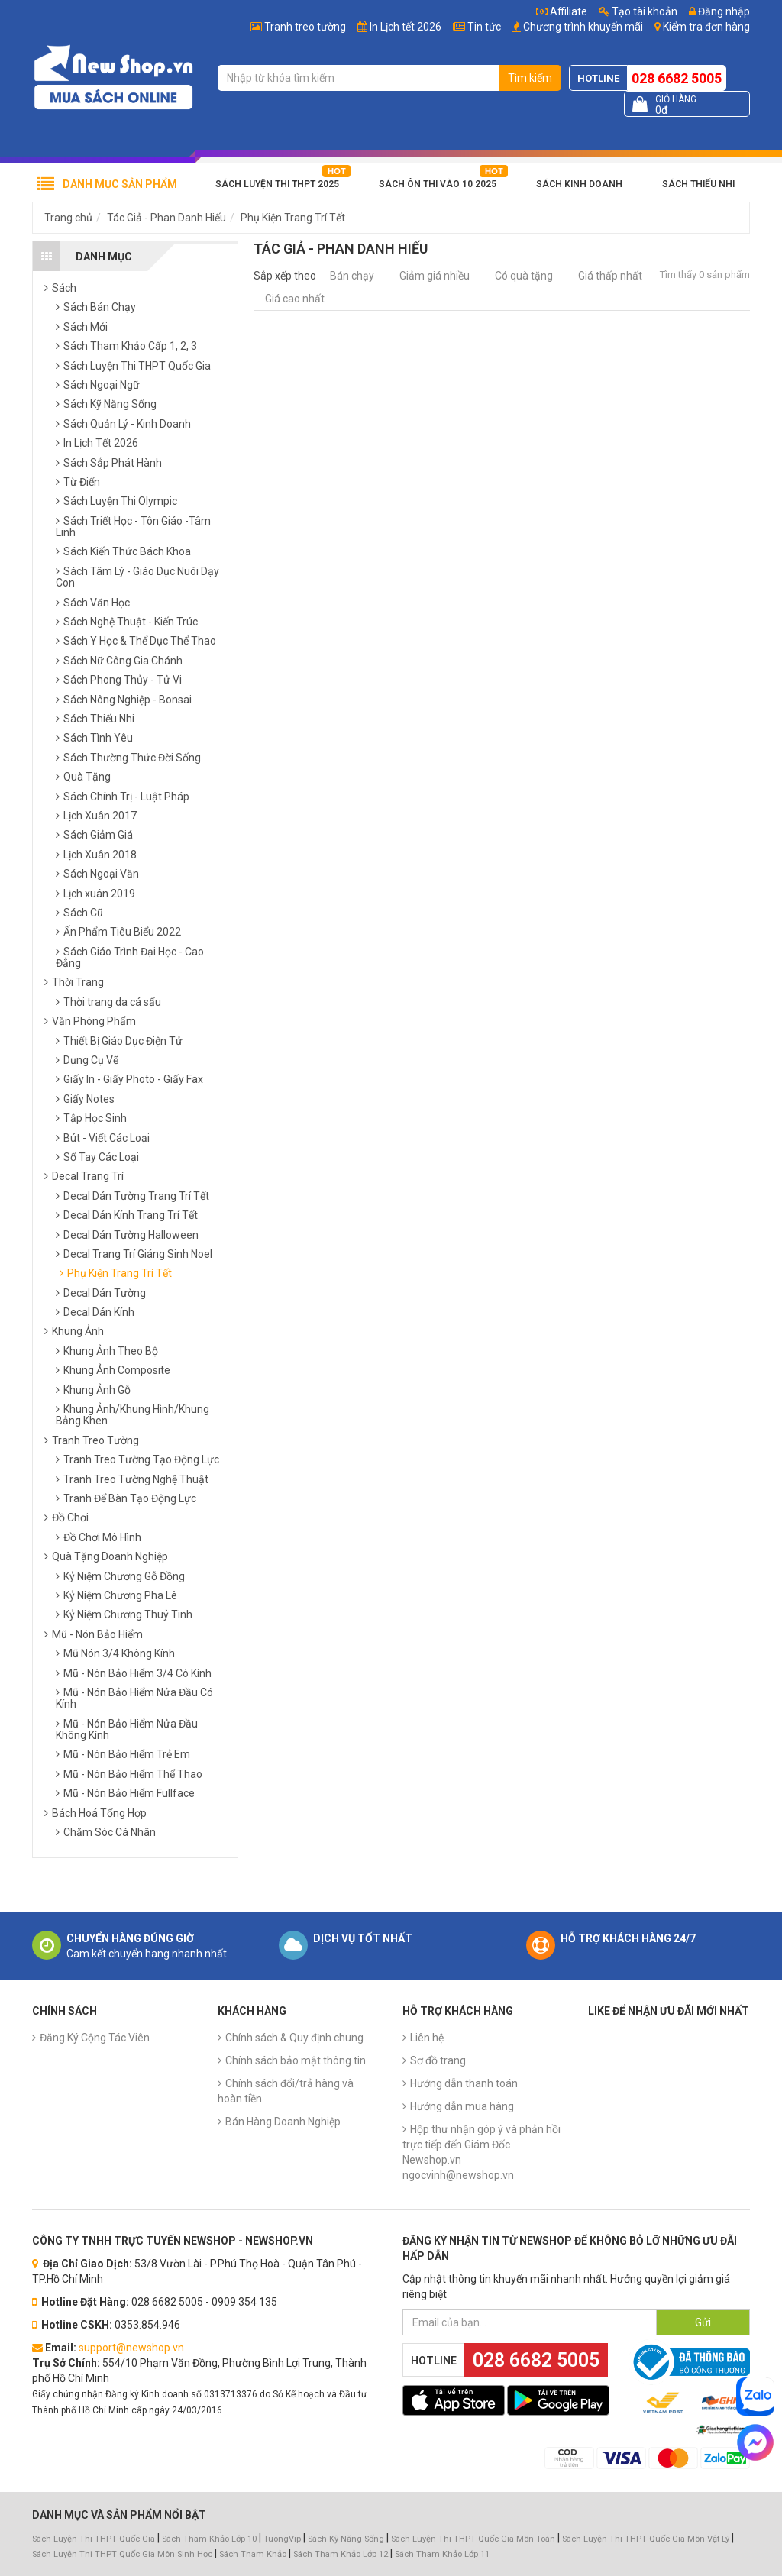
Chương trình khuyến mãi (583, 27)
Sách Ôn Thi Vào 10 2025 (437, 184)
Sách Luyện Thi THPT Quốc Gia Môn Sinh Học (122, 2554)
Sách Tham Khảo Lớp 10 (209, 2539)
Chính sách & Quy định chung (294, 2037)
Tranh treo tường (305, 27)
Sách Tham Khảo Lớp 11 (442, 2554)
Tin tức (484, 27)
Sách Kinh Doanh (579, 184)
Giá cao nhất (295, 299)
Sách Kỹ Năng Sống (346, 2539)
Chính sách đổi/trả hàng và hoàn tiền (286, 2091)
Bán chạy (352, 276)
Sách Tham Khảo (252, 2554)
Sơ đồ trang (438, 2060)
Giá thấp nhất (610, 276)
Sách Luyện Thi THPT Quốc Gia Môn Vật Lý (645, 2539)
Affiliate (561, 11)
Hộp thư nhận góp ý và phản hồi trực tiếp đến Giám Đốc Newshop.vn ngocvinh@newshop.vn (481, 2152)
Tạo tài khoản (638, 11)
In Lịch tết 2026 (405, 27)
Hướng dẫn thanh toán (464, 2083)
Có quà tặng (524, 276)
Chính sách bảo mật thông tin (295, 2060)
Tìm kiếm (530, 78)
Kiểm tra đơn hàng (706, 27)
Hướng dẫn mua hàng (462, 2106)
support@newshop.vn (131, 2348)
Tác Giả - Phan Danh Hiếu (166, 218)
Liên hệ (427, 2037)
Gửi (703, 2322)
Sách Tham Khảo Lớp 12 (341, 2554)
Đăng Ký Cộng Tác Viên (95, 2037)
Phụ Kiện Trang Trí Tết (293, 218)
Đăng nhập (719, 11)
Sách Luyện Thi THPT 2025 (277, 184)
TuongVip (282, 2539)
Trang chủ (68, 218)
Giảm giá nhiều (434, 276)
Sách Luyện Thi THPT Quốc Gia (93, 2539)
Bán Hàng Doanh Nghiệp (283, 2121)
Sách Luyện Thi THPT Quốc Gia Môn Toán (473, 2539)
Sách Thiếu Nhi (698, 184)
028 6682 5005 (677, 78)
